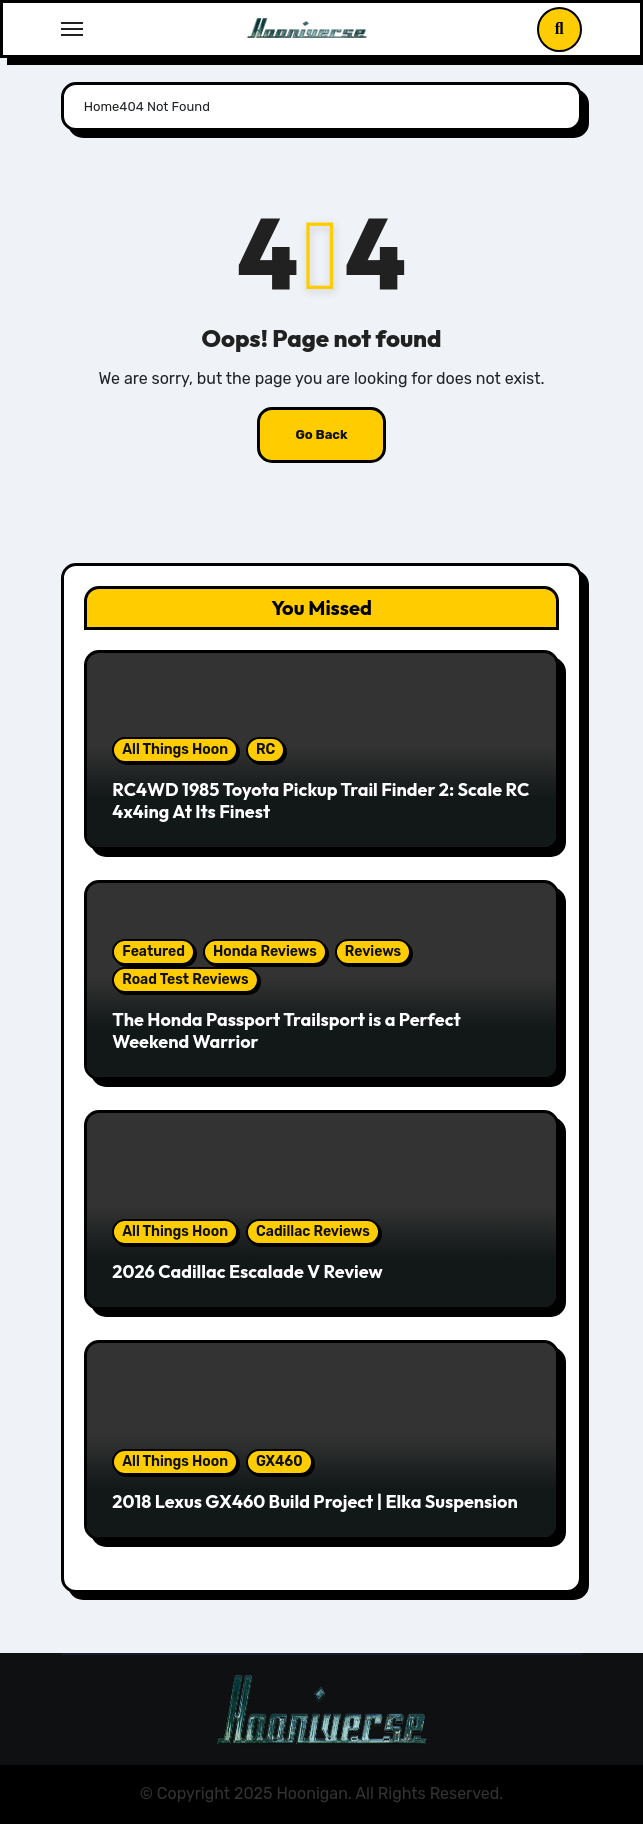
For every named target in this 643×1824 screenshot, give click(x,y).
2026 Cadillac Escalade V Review (247, 1271)
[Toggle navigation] (72, 29)
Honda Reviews (265, 951)
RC (265, 749)
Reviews (373, 951)
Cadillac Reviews (313, 1231)
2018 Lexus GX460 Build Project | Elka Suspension (314, 1501)
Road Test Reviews (185, 979)
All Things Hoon (175, 749)
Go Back (321, 434)
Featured (153, 951)
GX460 (279, 1461)
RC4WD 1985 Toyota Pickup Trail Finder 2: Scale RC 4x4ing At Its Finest (320, 800)
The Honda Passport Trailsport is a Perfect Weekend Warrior (286, 1030)
